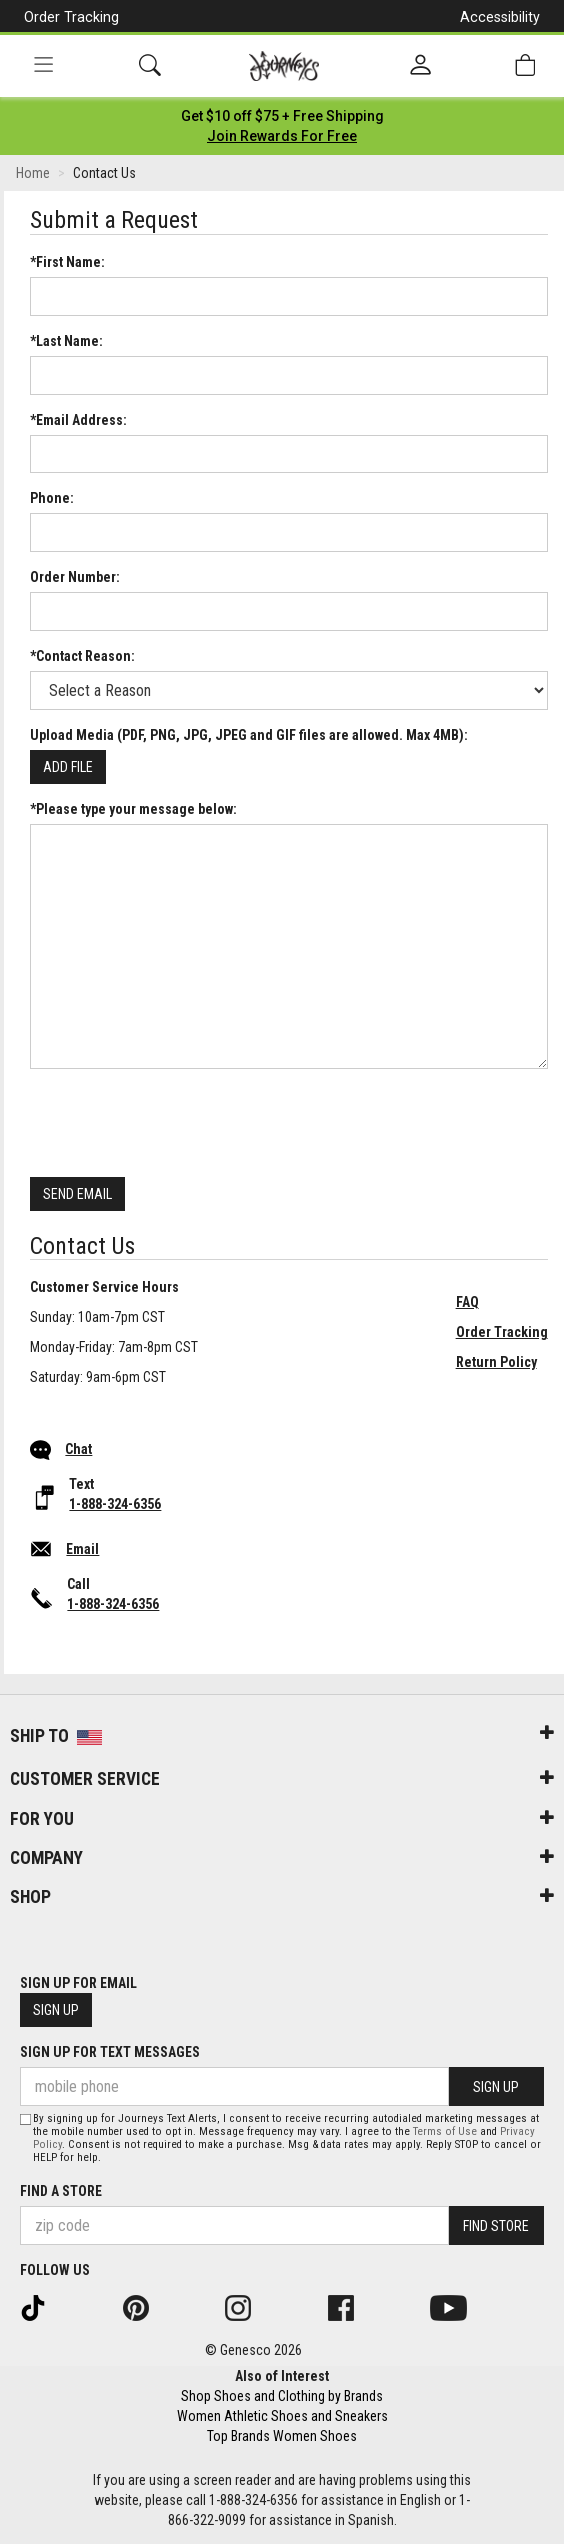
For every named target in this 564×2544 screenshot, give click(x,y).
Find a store (61, 2191)
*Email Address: (78, 420)
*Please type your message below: (133, 809)
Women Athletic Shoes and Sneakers (282, 2416)
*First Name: (67, 262)
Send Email (77, 1194)
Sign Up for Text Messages (110, 2052)
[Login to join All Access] (282, 116)
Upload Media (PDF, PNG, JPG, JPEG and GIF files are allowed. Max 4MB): (249, 735)
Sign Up (56, 2010)
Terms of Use (445, 2131)
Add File (68, 767)
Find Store (496, 2226)
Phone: (52, 498)
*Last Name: (66, 341)
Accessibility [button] (500, 17)
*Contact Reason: (82, 656)
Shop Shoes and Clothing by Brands (282, 2396)
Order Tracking (71, 17)
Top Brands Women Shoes (282, 2436)
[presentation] (182, 1123)
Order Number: (75, 577)
